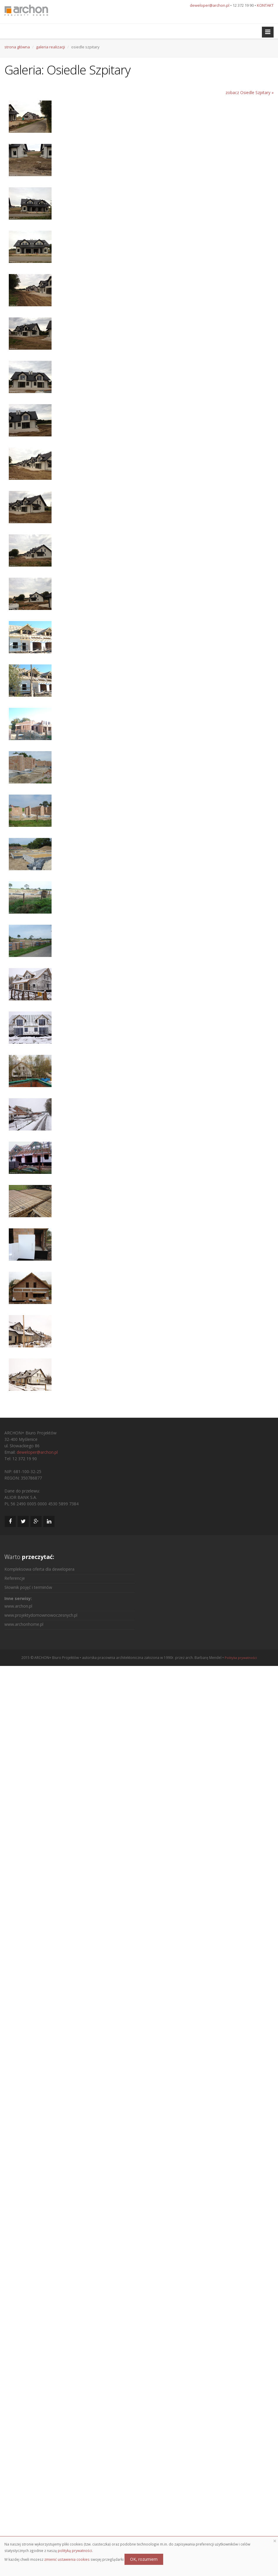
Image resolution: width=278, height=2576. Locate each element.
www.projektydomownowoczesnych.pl (40, 1615)
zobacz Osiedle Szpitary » (250, 92)
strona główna (17, 47)
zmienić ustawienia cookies (67, 2559)
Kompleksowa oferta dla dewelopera (39, 1569)
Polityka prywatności (241, 1657)
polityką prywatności (75, 2550)
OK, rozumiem (144, 2559)
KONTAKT (265, 5)
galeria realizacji (50, 47)
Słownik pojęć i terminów (28, 1587)
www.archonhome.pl (23, 1624)
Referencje (14, 1578)
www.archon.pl (18, 1606)
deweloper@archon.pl (209, 5)
